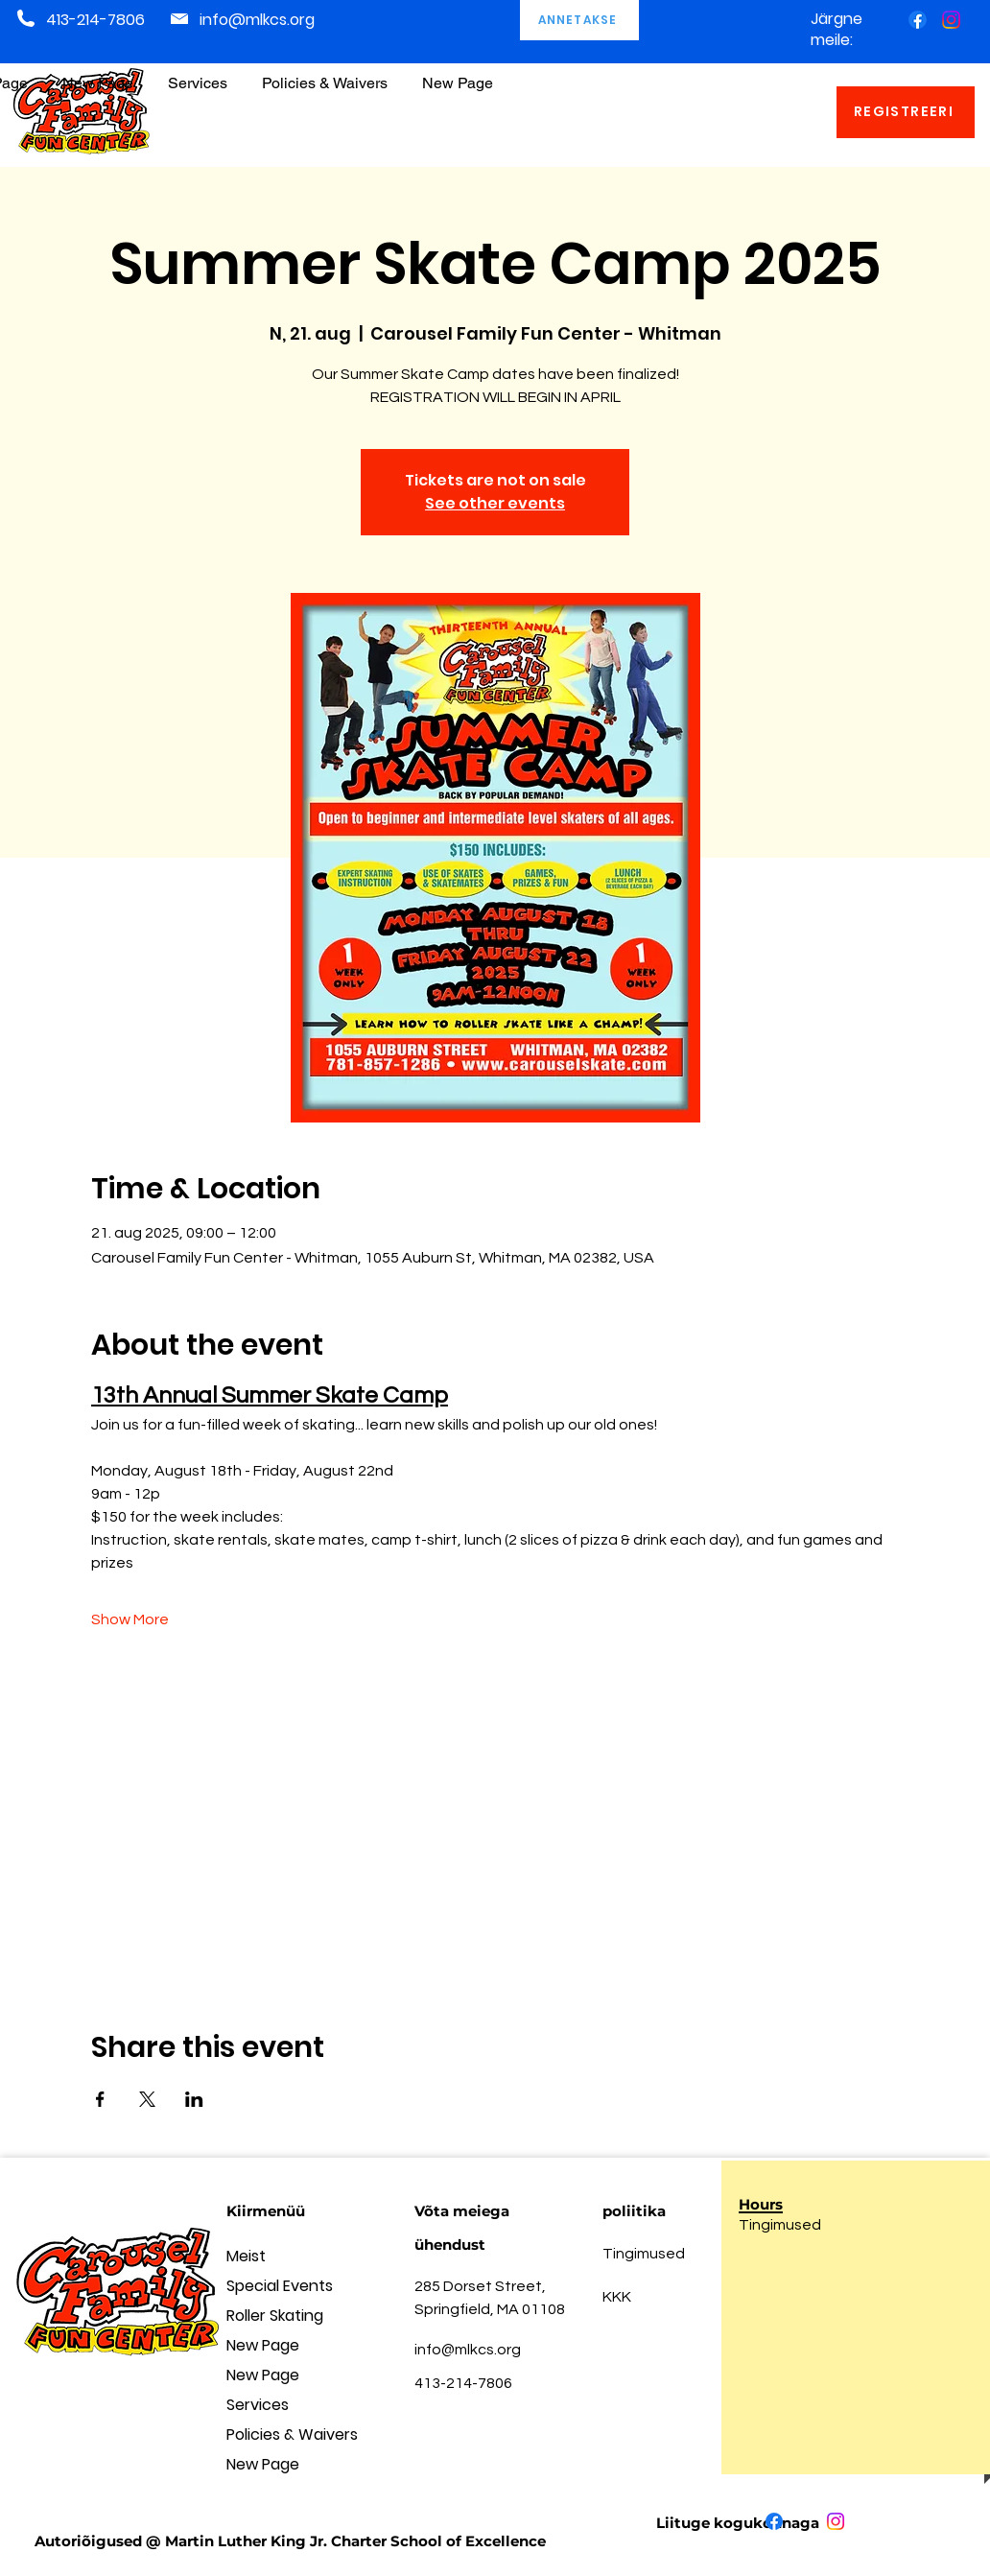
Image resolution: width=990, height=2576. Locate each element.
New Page (262, 2345)
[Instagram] (951, 20)
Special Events (279, 2286)
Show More (130, 1619)
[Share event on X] (147, 2099)
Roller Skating (274, 2315)
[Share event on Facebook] (100, 2099)
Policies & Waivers (292, 2434)
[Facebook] (918, 20)
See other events (495, 503)
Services (257, 2405)
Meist (246, 2256)
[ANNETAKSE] (579, 20)
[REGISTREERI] (906, 112)
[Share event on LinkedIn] (194, 2099)
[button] (325, 74)
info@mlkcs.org (257, 20)
